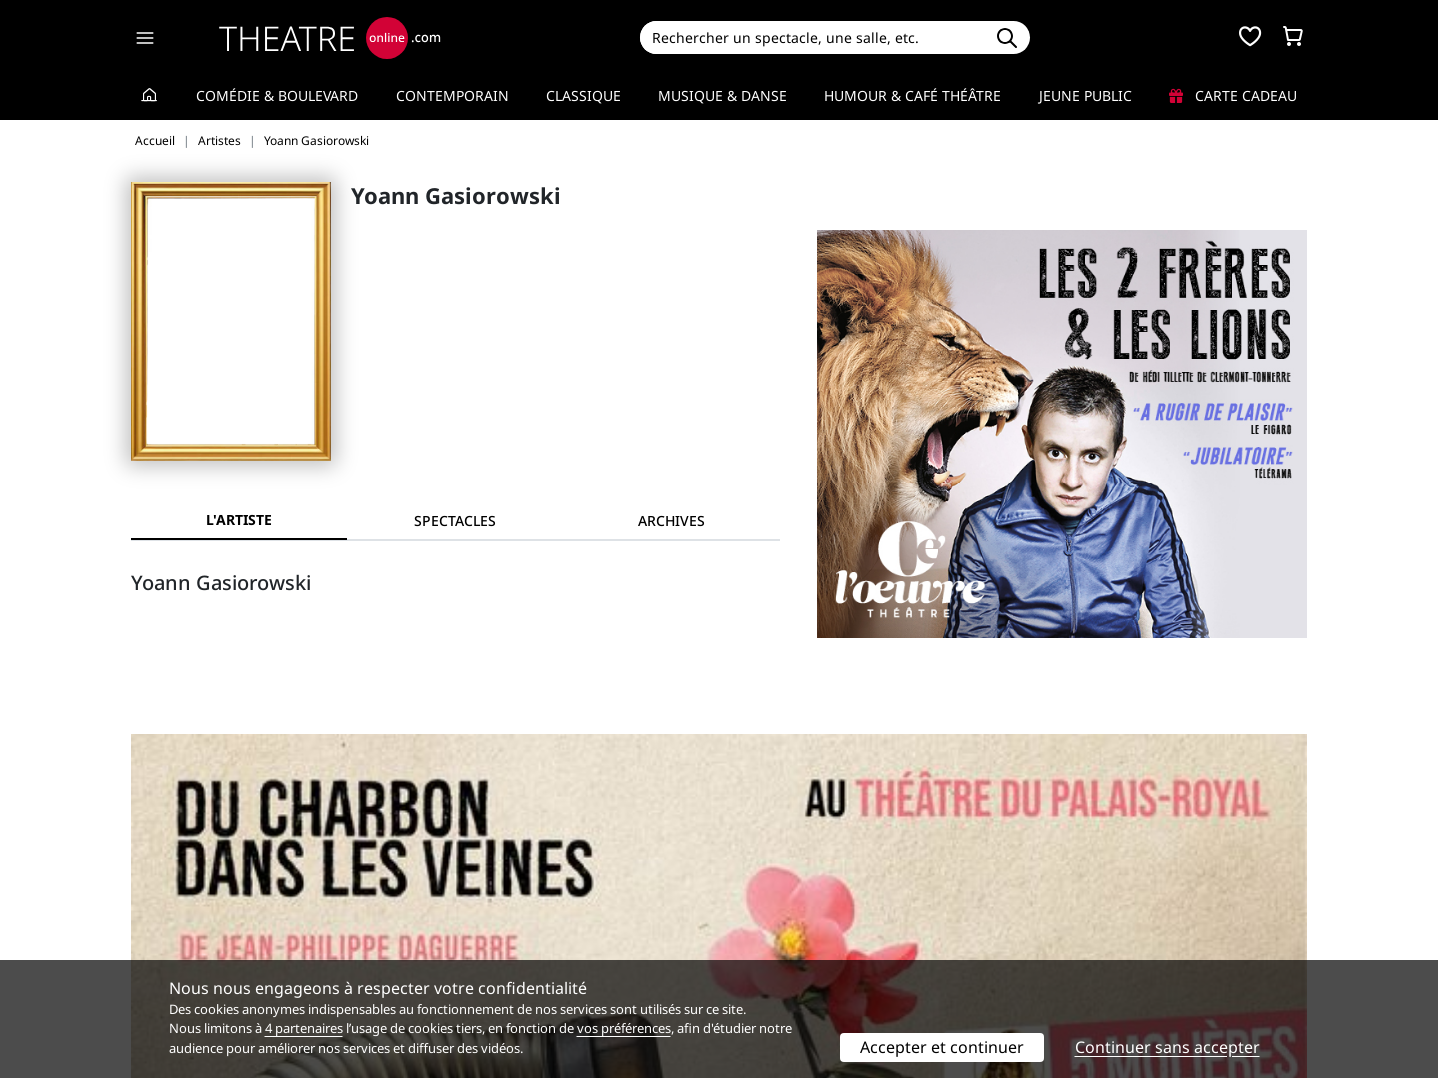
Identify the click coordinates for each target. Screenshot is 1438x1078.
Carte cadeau (1233, 95)
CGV (444, 932)
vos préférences (624, 1028)
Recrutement (174, 911)
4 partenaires (304, 1028)
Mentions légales (188, 932)
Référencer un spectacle (812, 890)
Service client (475, 890)
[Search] (811, 37)
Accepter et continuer (942, 1047)
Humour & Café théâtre (912, 95)
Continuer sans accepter (1167, 1047)
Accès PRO (766, 932)
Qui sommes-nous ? (197, 890)
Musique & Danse (722, 95)
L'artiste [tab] (239, 519)
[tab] (455, 520)
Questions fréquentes (504, 911)
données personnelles (553, 932)
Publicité (760, 911)
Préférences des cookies (511, 953)
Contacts (160, 953)
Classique (583, 95)
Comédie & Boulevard (277, 95)
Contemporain (452, 95)
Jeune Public (1085, 95)
